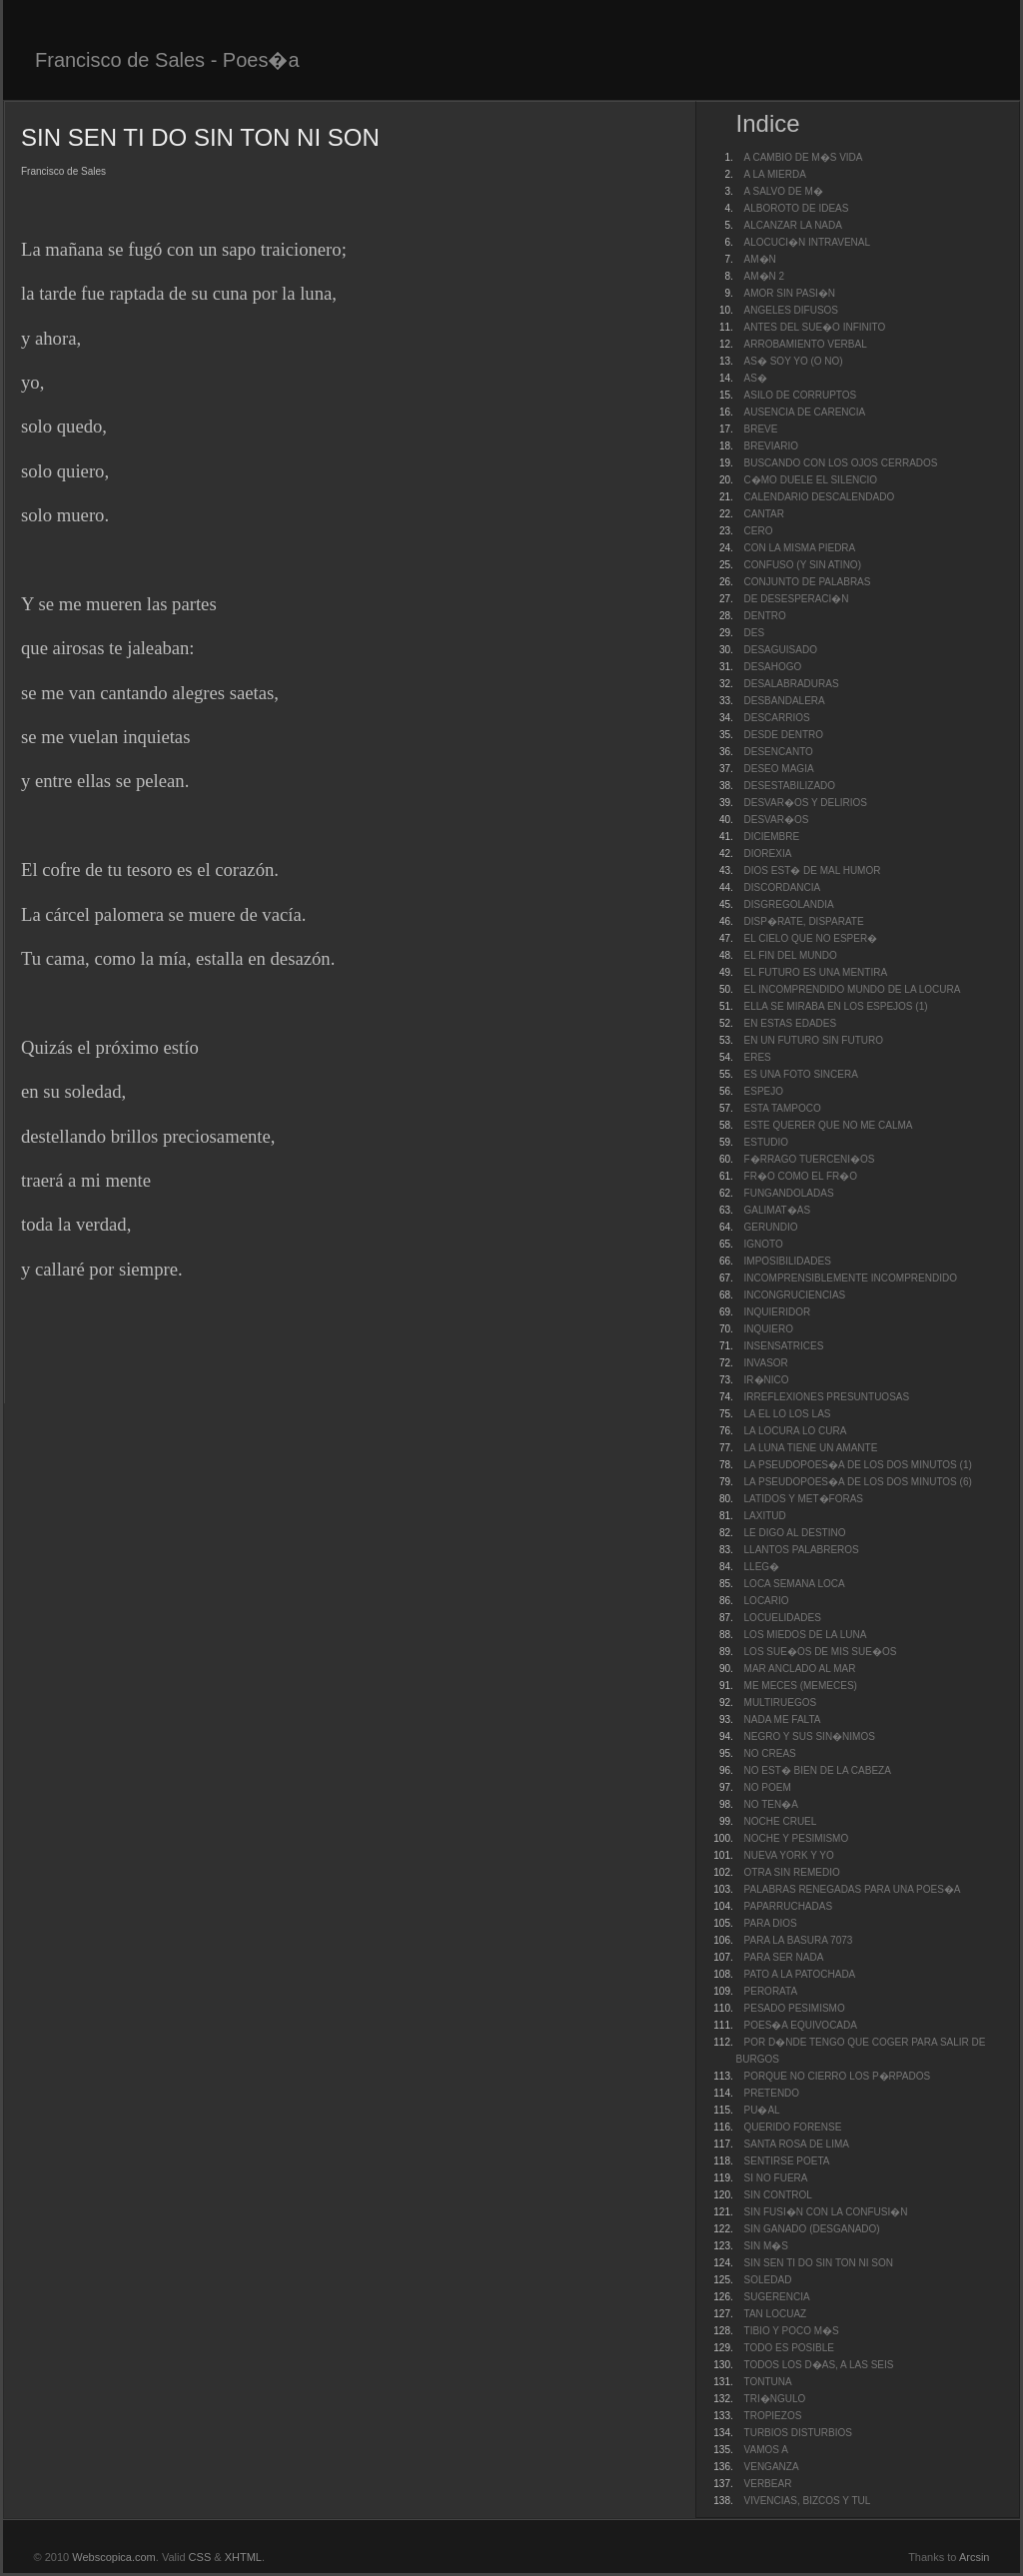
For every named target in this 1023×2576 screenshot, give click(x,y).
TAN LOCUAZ (775, 2313)
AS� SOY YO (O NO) (793, 361)
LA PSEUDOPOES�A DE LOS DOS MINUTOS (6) (858, 1481)
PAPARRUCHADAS (788, 1906)
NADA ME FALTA (782, 1719)
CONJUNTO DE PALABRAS (807, 581)
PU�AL (762, 2110)
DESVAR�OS (776, 819)
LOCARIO (766, 1600)
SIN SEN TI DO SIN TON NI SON (818, 2262)
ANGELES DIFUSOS (791, 310)
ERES (757, 1057)
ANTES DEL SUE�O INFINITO (815, 327)
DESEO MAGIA (779, 768)
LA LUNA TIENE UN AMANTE (811, 1447)
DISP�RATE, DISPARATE (804, 921)
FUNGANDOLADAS (789, 1193)
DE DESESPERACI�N (796, 598)
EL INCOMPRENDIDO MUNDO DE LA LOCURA (852, 989)
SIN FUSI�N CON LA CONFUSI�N (826, 2211)
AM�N (760, 259)
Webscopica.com (114, 2557)
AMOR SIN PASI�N (790, 293)
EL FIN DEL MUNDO (790, 955)
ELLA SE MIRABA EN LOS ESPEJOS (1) (836, 1006)
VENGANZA (771, 2466)
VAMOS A (766, 2449)
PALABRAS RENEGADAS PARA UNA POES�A (852, 1889)
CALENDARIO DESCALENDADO (819, 496)
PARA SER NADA (784, 1957)
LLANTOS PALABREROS (801, 1549)
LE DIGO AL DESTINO (795, 1532)
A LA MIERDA (775, 174)
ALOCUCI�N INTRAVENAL (807, 242)
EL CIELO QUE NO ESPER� (811, 938)
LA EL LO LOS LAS (787, 1413)
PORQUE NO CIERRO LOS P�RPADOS (837, 2076)
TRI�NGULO (775, 2398)
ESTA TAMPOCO (782, 1108)
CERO (758, 530)
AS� (755, 378)
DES (754, 632)
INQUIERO (768, 1328)
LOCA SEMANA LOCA (794, 1583)
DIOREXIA (768, 853)
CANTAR (764, 513)
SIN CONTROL (778, 2194)
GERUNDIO (771, 1227)
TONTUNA (768, 2381)
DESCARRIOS (777, 717)
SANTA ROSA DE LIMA (796, 2144)
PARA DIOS (770, 1923)
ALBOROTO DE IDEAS (796, 208)
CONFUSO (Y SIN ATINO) (802, 564)
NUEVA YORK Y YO (789, 1855)
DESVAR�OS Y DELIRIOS (805, 802)
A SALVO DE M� (783, 191)
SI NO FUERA (776, 2177)
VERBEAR (768, 2483)
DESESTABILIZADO (790, 785)
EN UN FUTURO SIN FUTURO (813, 1040)
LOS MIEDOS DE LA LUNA (805, 1634)
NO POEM (767, 1787)
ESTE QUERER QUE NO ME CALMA (828, 1125)
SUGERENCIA (777, 2296)
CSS (200, 2557)
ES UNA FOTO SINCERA (801, 1074)
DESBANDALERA (784, 700)
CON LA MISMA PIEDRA (800, 547)
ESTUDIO (766, 1142)
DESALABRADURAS (791, 683)
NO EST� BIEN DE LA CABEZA (817, 1770)
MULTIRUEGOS (780, 1702)
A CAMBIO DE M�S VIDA (803, 157)
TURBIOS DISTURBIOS (798, 2432)
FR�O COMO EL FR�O (801, 1176)
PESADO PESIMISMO (794, 2008)
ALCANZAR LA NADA (793, 225)
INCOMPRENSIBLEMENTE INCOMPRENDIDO (850, 1278)
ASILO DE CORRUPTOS (800, 395)
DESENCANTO (778, 751)
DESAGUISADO (780, 649)
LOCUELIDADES (782, 1617)
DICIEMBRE (772, 836)
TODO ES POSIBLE (789, 2347)
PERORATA (771, 1991)
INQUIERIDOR (777, 1311)
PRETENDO (772, 2093)
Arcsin (974, 2557)
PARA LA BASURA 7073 (798, 1940)
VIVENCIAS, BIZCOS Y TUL (807, 2500)
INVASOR (766, 1362)
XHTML (243, 2557)
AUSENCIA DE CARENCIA (805, 412)
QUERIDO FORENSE (793, 2127)
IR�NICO (766, 1379)
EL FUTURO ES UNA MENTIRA (816, 972)
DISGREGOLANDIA (789, 904)
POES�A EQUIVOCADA (800, 2025)
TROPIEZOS (773, 2415)
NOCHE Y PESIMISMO (796, 1838)
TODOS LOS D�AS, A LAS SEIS (819, 2364)
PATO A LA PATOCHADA (800, 1974)
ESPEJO (763, 1091)
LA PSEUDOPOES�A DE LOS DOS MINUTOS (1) (858, 1464)
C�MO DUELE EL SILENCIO (811, 479)
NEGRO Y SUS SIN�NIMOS (809, 1736)
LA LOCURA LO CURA (795, 1430)
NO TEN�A (771, 1804)
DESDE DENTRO (783, 734)
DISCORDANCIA (782, 887)
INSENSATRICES (784, 1345)
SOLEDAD (768, 2279)
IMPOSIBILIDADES (787, 1261)
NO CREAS (770, 1753)
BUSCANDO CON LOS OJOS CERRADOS (841, 462)
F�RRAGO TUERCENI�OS (809, 1159)
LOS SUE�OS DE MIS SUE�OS (820, 1651)
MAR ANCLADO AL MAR (800, 1668)
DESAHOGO (773, 666)
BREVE (761, 429)
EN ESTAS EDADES (790, 1023)
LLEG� (762, 1566)
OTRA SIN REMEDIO (792, 1872)
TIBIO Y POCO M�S (791, 2330)
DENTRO (765, 615)
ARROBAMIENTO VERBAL (805, 344)
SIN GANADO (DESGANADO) (812, 2228)
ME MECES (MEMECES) (800, 1685)
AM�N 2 (764, 276)
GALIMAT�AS (777, 1210)
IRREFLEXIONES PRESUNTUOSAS (827, 1396)
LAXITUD (765, 1515)
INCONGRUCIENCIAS (795, 1294)
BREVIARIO (771, 445)
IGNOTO (763, 1244)
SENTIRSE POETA (787, 2160)
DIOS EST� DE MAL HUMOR (812, 870)
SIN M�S (766, 2245)
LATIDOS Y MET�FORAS (803, 1498)
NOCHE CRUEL (780, 1821)
